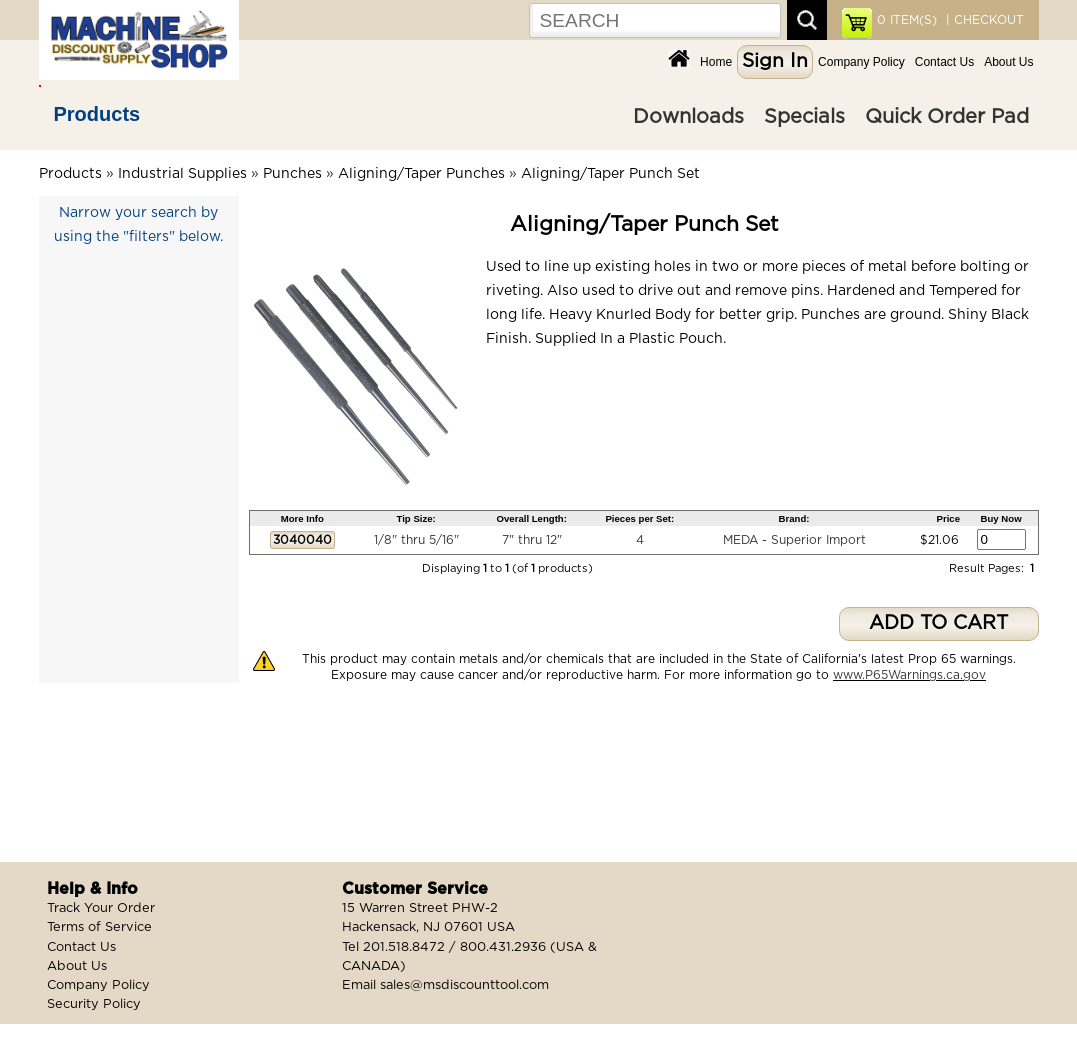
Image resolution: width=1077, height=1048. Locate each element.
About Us (1008, 62)
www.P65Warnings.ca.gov (909, 675)
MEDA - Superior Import (794, 540)
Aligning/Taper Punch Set (610, 174)
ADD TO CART (938, 623)
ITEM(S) (907, 20)
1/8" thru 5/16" (416, 540)
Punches (292, 174)
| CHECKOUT (983, 20)
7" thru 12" (532, 540)
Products (97, 114)
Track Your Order (101, 908)
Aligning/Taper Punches (421, 174)
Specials (804, 117)
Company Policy (861, 62)
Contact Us (944, 62)
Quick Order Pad (947, 117)
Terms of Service (99, 927)
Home (716, 62)
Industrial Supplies (182, 174)
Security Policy (94, 1004)
